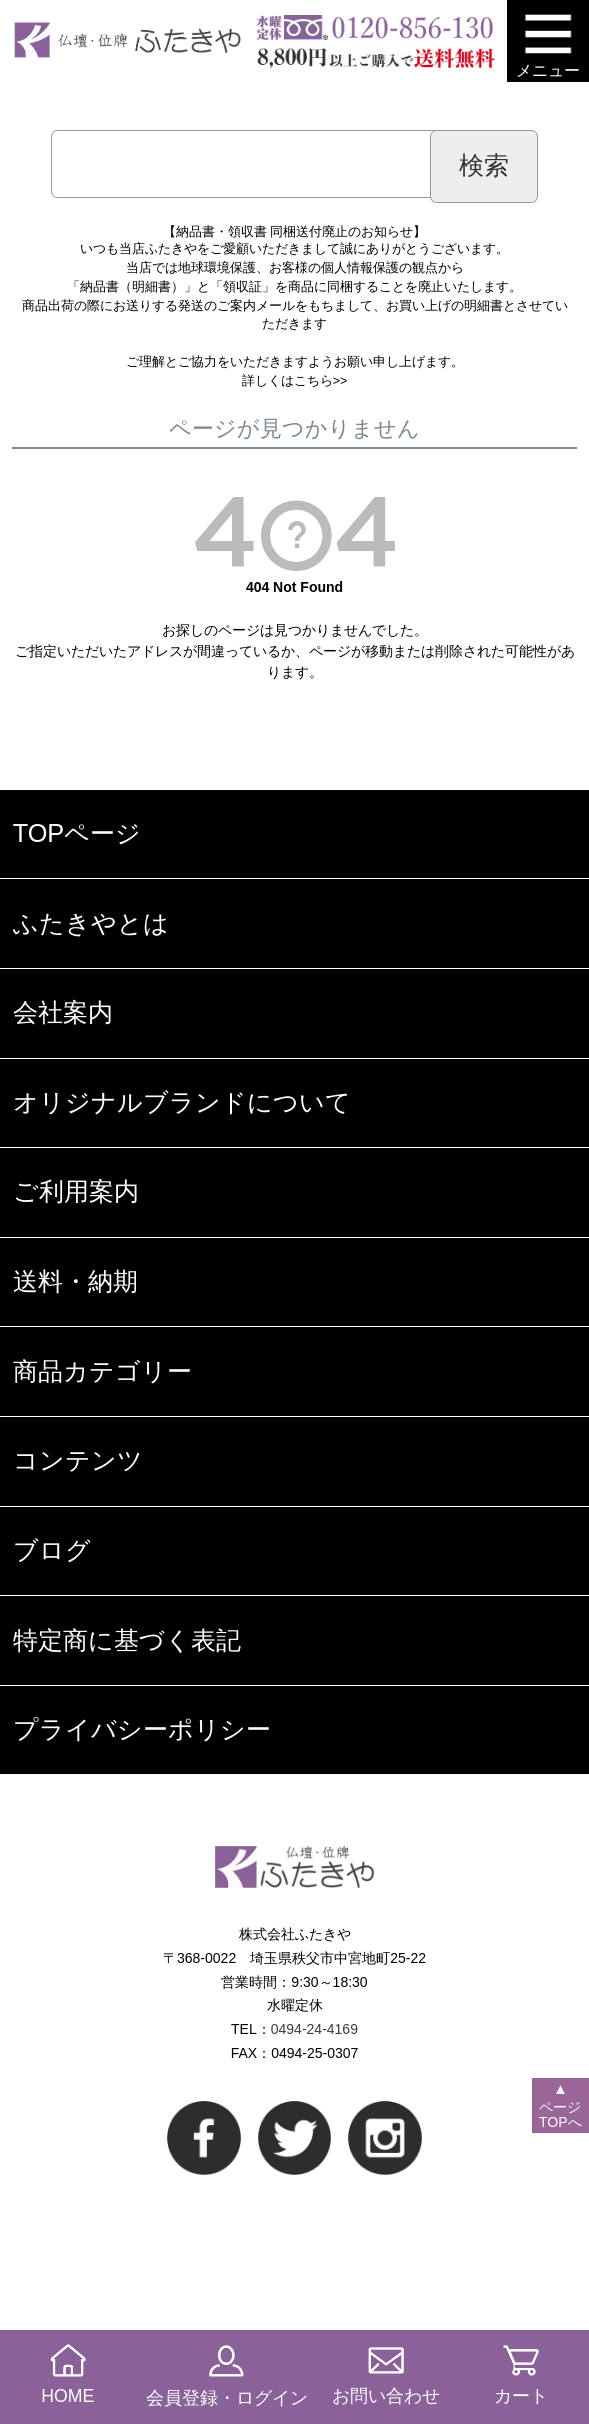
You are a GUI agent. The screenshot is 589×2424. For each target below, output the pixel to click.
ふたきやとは (91, 923)
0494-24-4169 (314, 2029)
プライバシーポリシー (142, 1729)
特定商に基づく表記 (127, 1640)
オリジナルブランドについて (182, 1102)
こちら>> (321, 381)
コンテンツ (78, 1460)
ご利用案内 (76, 1191)
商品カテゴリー (102, 1371)
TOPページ (77, 833)
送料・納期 (75, 1281)
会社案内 (63, 1012)
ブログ (52, 1550)
